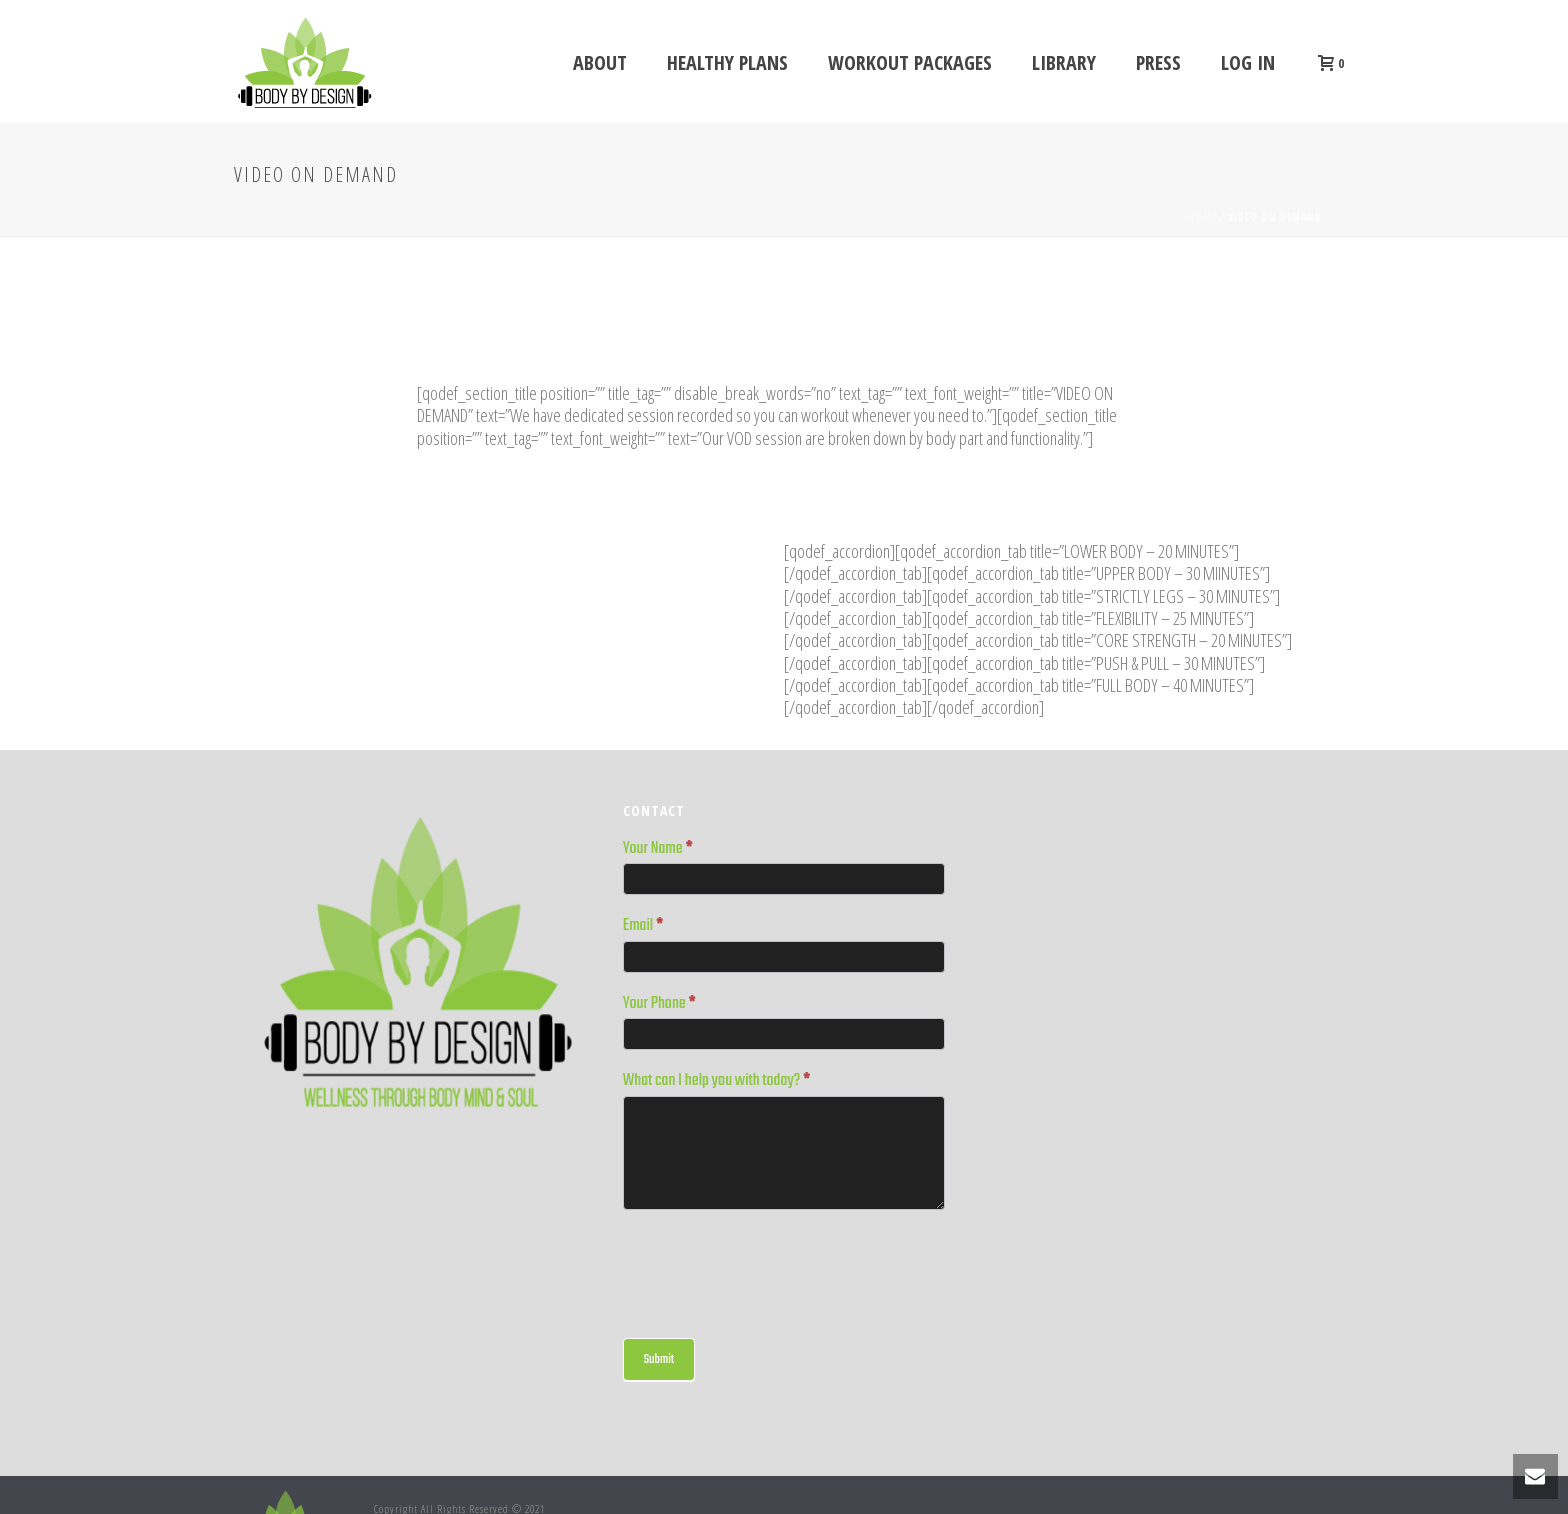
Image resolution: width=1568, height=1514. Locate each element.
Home (1202, 217)
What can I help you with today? (717, 1082)
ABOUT (600, 63)
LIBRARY (1064, 63)
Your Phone (659, 1005)
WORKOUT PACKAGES (910, 63)
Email (643, 927)
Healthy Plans (727, 63)
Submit (659, 1359)
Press (1158, 63)
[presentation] (775, 1269)
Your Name (658, 850)
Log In (1248, 63)
